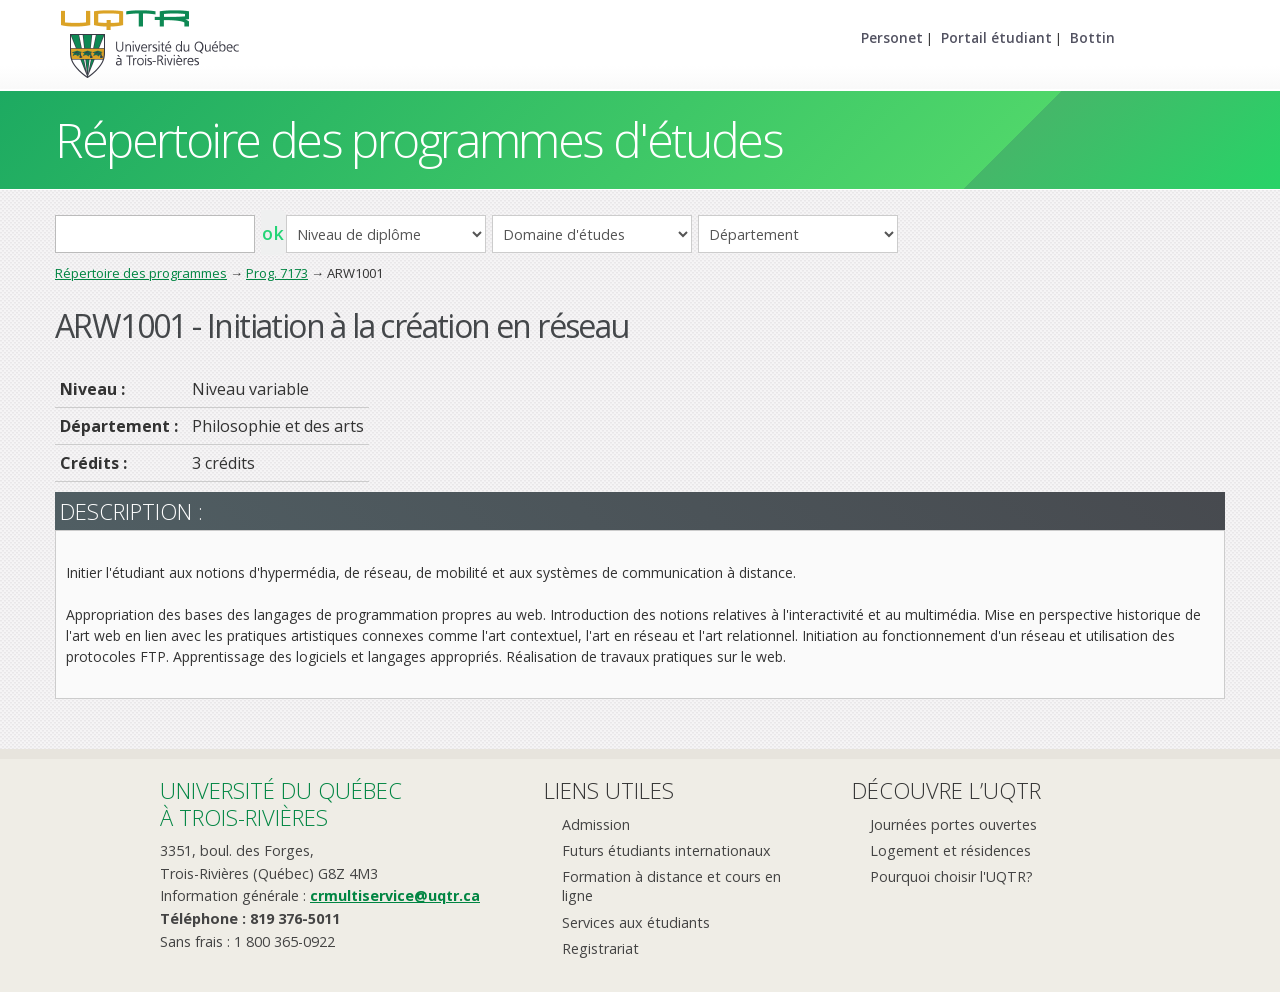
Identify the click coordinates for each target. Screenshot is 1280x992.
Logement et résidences (950, 850)
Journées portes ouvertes (953, 824)
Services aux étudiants (636, 922)
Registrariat (600, 948)
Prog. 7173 (277, 273)
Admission (596, 824)
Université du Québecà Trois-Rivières (281, 803)
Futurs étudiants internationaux (666, 850)
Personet (892, 37)
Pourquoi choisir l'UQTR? (951, 876)
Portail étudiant (996, 37)
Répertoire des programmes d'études (418, 139)
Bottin (1092, 37)
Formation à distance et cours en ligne (671, 886)
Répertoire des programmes (141, 273)
